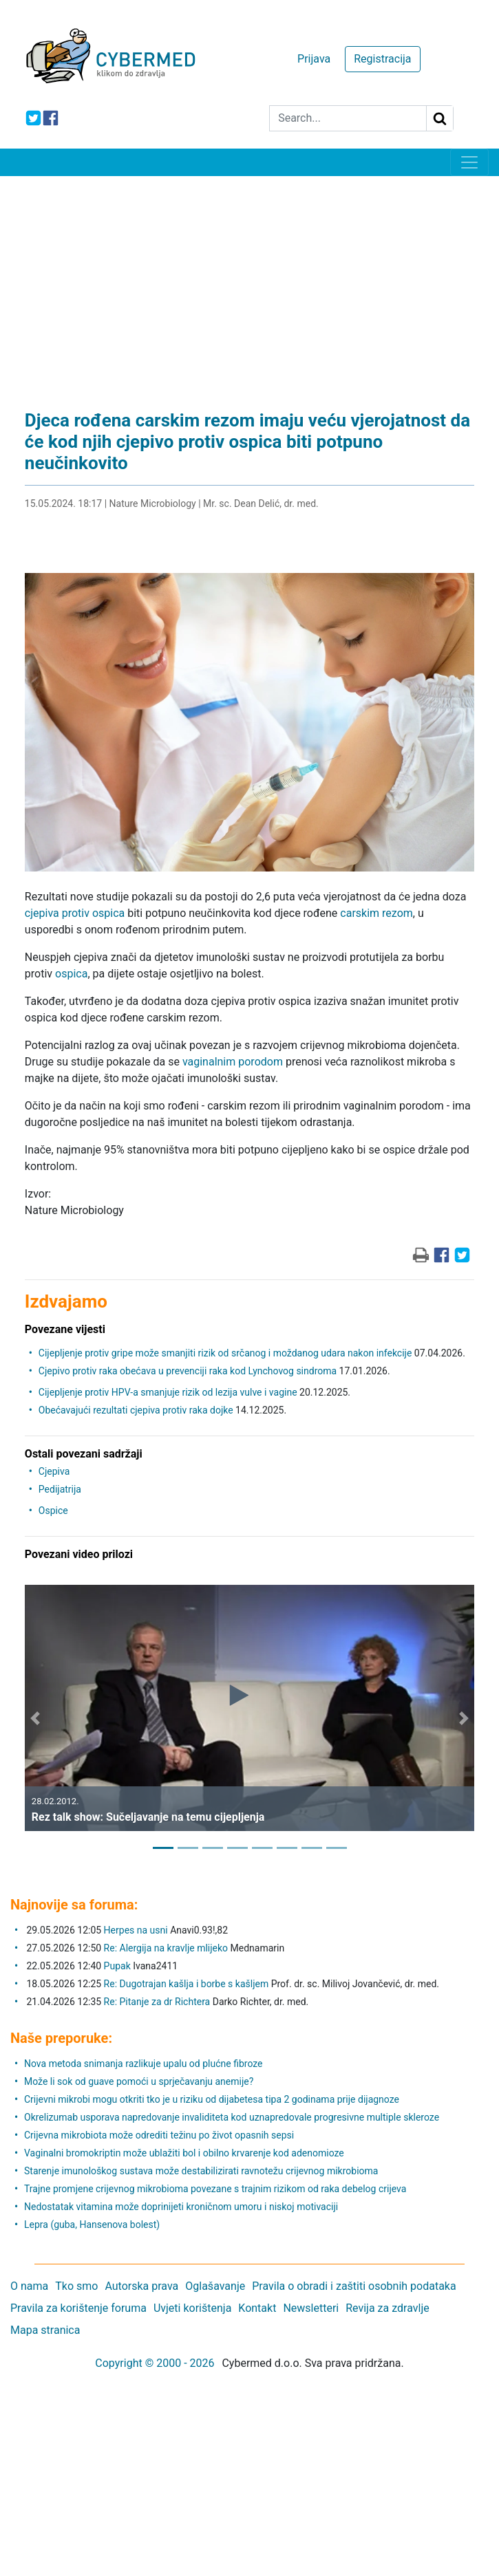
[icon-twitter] (33, 118)
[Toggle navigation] (469, 162)
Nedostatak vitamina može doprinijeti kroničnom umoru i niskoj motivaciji (181, 2206)
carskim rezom (376, 913)
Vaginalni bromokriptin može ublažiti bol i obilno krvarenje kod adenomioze (184, 2152)
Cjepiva (54, 1471)
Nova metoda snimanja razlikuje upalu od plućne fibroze (143, 2063)
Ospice (53, 1510)
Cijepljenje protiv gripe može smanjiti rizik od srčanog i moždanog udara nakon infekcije (225, 1353)
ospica (71, 973)
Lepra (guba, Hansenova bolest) (92, 2224)
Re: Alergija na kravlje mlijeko (166, 1947)
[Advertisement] (249, 279)
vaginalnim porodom (232, 1061)
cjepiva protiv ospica (75, 913)
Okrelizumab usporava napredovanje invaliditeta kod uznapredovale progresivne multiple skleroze (231, 2117)
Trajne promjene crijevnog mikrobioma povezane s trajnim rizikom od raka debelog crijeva (215, 2188)
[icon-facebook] (50, 118)
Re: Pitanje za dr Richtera (157, 2001)
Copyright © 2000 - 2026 (154, 2363)
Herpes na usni (137, 1930)
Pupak (117, 1965)
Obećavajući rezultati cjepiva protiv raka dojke (136, 1410)
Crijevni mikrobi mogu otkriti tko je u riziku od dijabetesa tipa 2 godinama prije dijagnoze (211, 2099)
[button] (35, 1718)
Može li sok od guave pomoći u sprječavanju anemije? (138, 2081)
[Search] (348, 118)
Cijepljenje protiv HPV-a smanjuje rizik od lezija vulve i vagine (168, 1392)
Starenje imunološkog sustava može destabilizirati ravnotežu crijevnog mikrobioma (201, 2170)
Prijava (313, 58)
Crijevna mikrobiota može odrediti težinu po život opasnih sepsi (159, 2135)
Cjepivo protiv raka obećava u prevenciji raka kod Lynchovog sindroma (188, 1370)
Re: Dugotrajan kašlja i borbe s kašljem (186, 1983)
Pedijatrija (60, 1489)
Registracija (382, 58)
